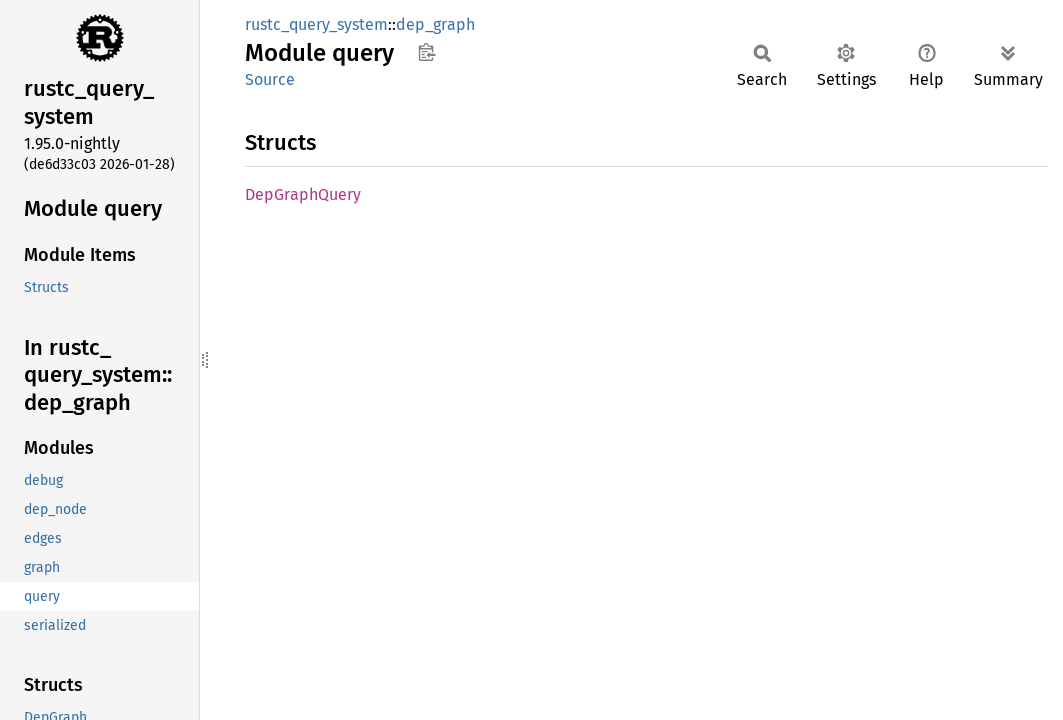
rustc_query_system (316, 24)
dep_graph (435, 24)
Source (270, 79)
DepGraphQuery (303, 194)
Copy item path (426, 52)
